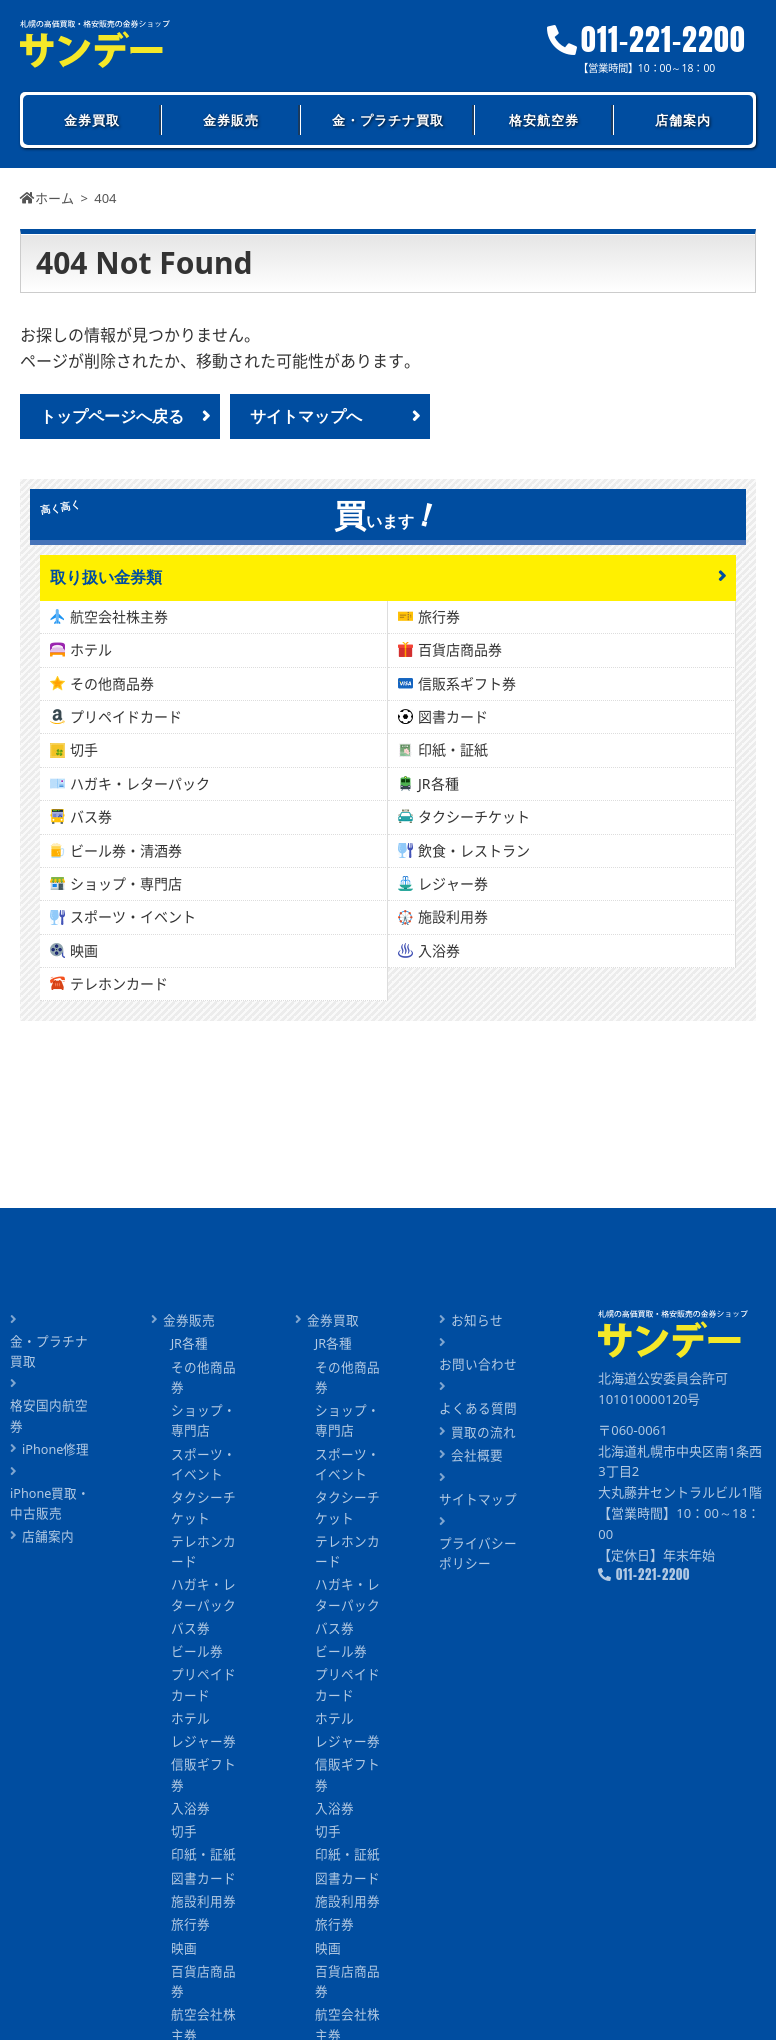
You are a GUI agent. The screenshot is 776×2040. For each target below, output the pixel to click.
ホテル (91, 650)
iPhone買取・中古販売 (50, 1485)
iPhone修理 (56, 1430)
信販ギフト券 (203, 1785)
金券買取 (92, 120)
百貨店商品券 (460, 650)
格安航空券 (544, 120)
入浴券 (439, 950)
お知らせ (477, 1320)
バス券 (91, 817)
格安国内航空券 (55, 1406)
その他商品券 (112, 683)
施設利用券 (453, 917)
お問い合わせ (478, 1365)
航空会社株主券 (119, 616)
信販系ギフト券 (467, 683)
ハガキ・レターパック (140, 783)
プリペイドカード (126, 717)
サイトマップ (478, 1502)
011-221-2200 (648, 39)
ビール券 (197, 1659)
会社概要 (477, 1457)
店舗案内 (683, 120)
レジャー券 (453, 884)
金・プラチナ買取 (388, 120)
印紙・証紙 (453, 750)
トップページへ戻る (112, 416)
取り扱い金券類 (106, 578)
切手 (84, 750)
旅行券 (439, 616)
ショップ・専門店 (126, 884)
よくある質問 (478, 1409)
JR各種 (438, 783)
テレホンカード (119, 984)
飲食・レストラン (474, 850)
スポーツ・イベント (133, 917)
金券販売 (231, 120)
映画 (84, 950)
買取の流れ (483, 1433)
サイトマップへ (306, 416)
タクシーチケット (474, 817)
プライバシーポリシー (478, 1556)
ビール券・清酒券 (126, 850)
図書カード (453, 717)
